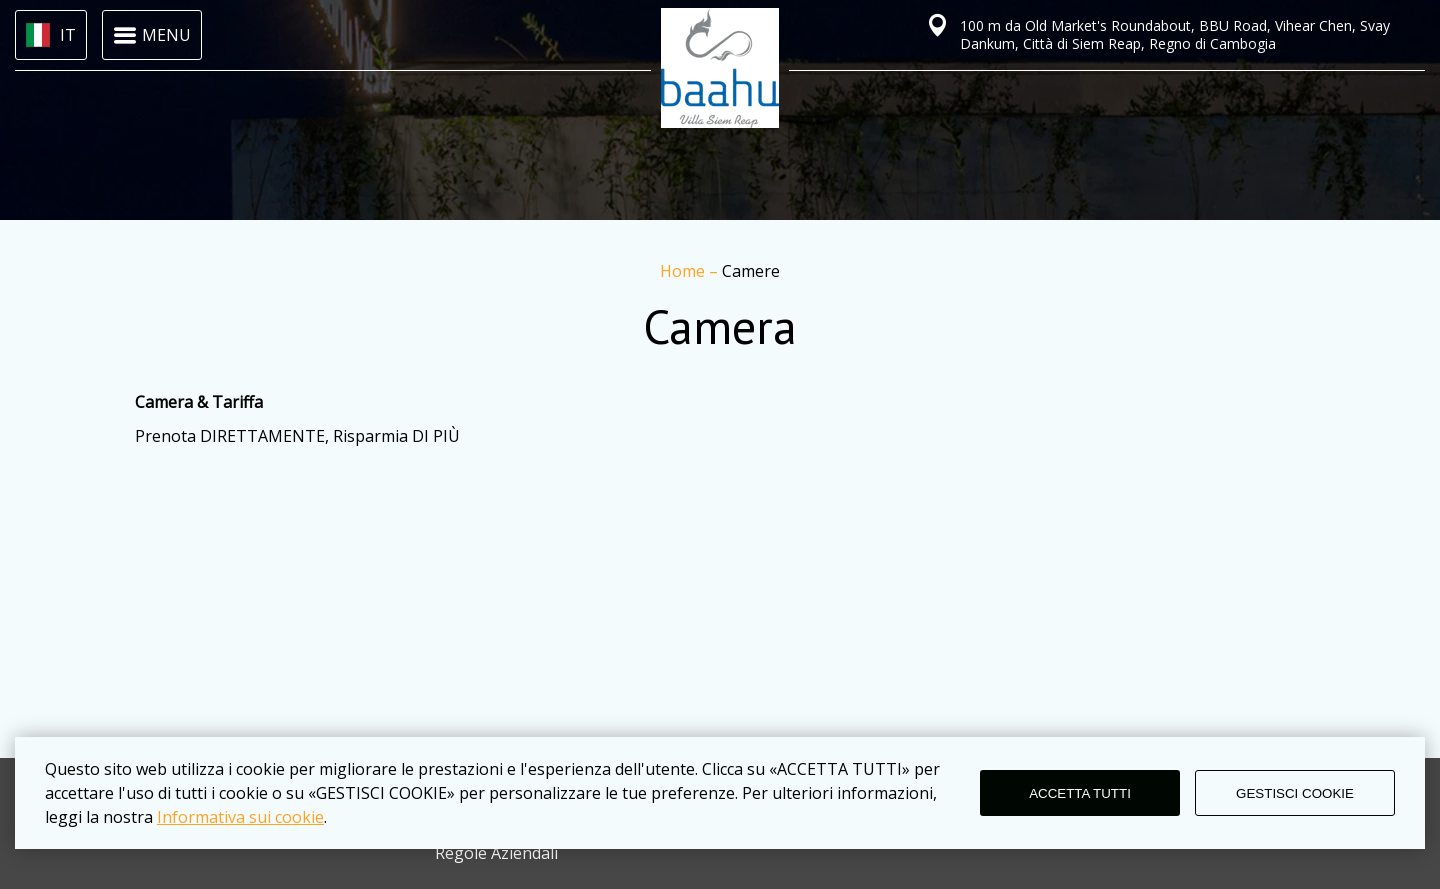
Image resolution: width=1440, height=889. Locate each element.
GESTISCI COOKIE (1295, 793)
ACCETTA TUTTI (1080, 793)
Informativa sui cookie (240, 817)
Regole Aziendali (496, 853)
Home (684, 271)
